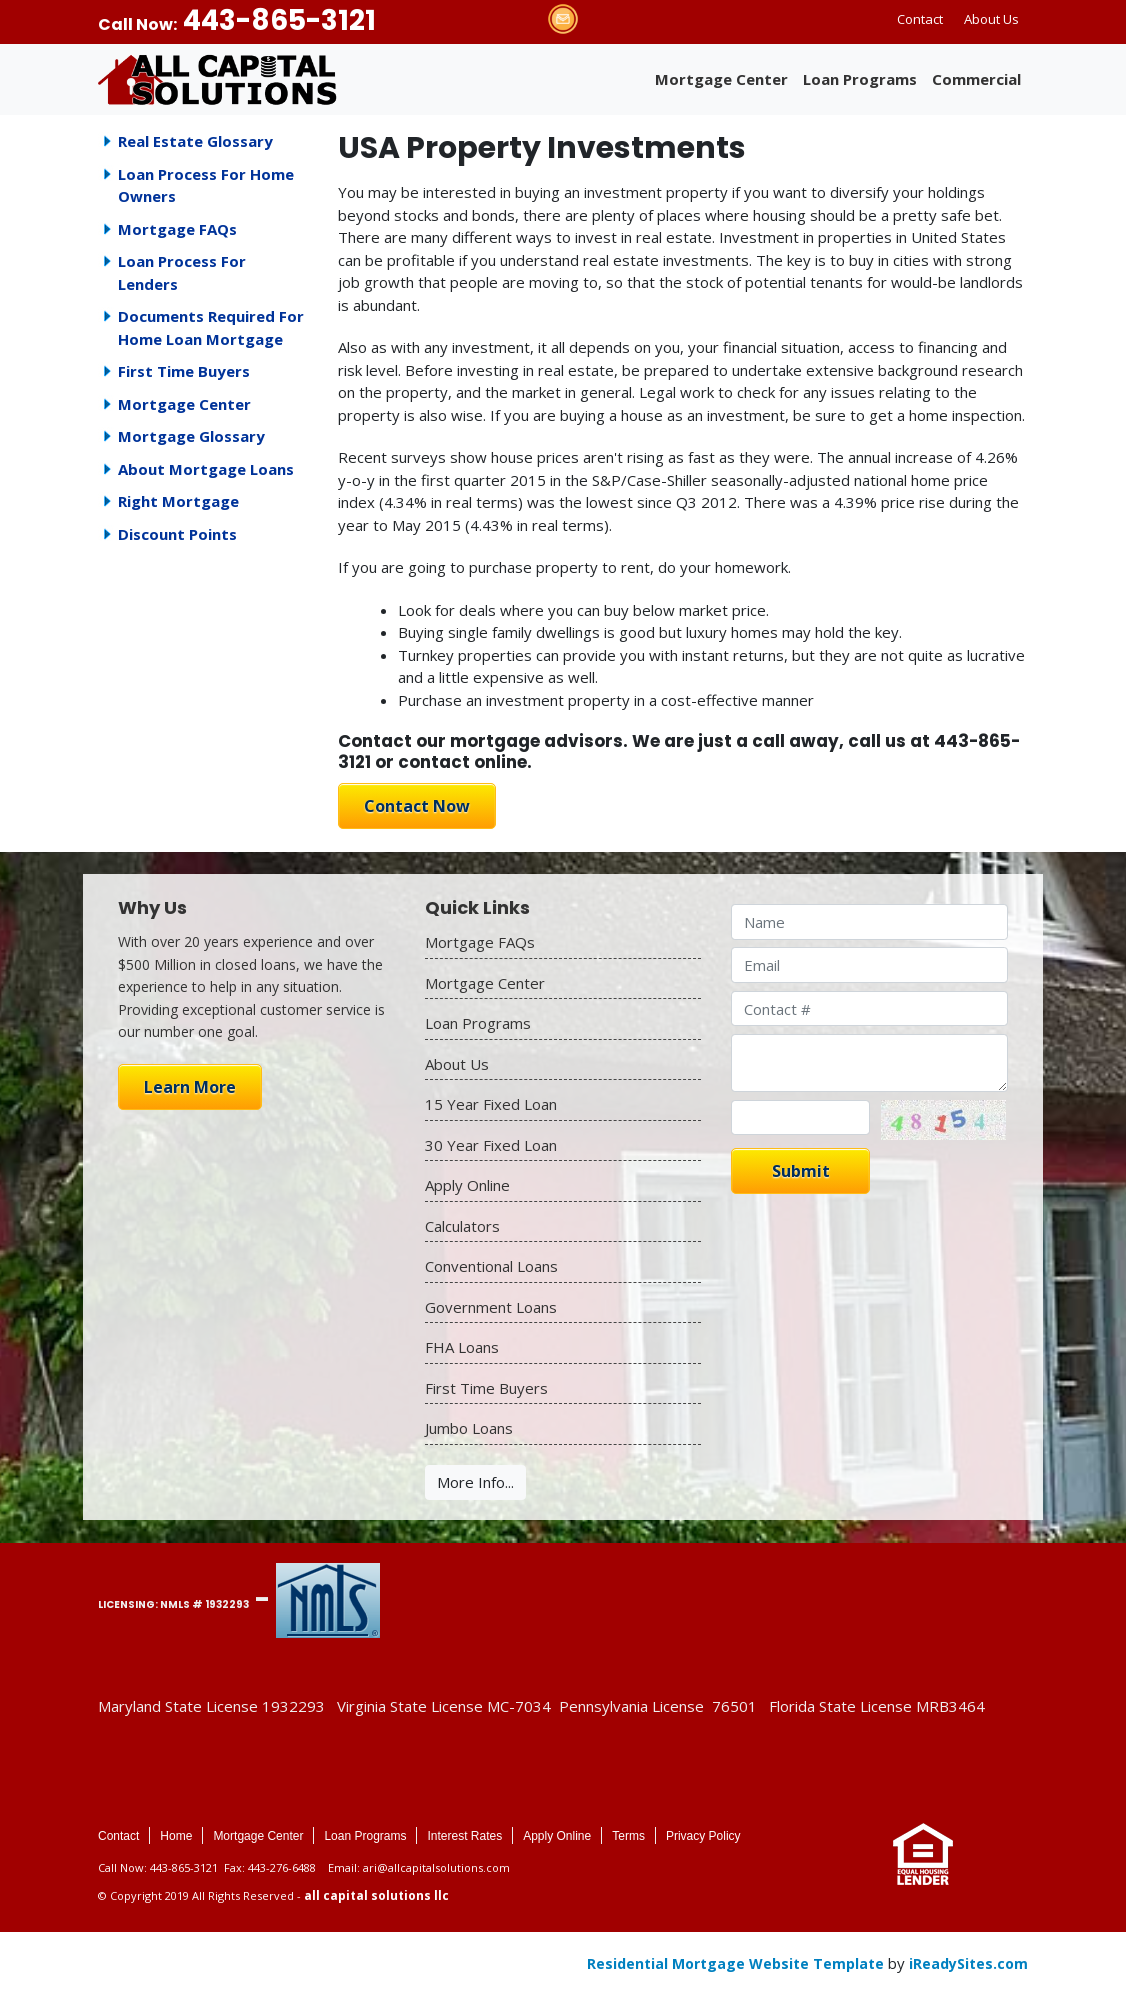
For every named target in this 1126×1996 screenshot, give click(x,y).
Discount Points (177, 534)
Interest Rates (464, 1836)
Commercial (976, 79)
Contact (920, 19)
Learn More (190, 1087)
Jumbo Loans (469, 1428)
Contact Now (417, 806)
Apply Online (467, 1185)
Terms (628, 1836)
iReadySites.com (968, 1963)
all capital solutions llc (376, 1895)
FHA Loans (462, 1347)
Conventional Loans (491, 1266)
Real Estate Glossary (195, 141)
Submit (801, 1171)
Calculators (462, 1226)
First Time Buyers (184, 371)
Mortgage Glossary (191, 436)
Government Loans (491, 1307)
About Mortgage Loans (206, 469)
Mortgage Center (721, 79)
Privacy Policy (703, 1836)
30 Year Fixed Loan (491, 1145)
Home (176, 1836)
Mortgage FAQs (177, 229)
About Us (991, 19)
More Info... (475, 1482)
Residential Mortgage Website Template (735, 1963)
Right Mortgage (178, 501)
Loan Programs (860, 79)
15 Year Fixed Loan (491, 1104)
